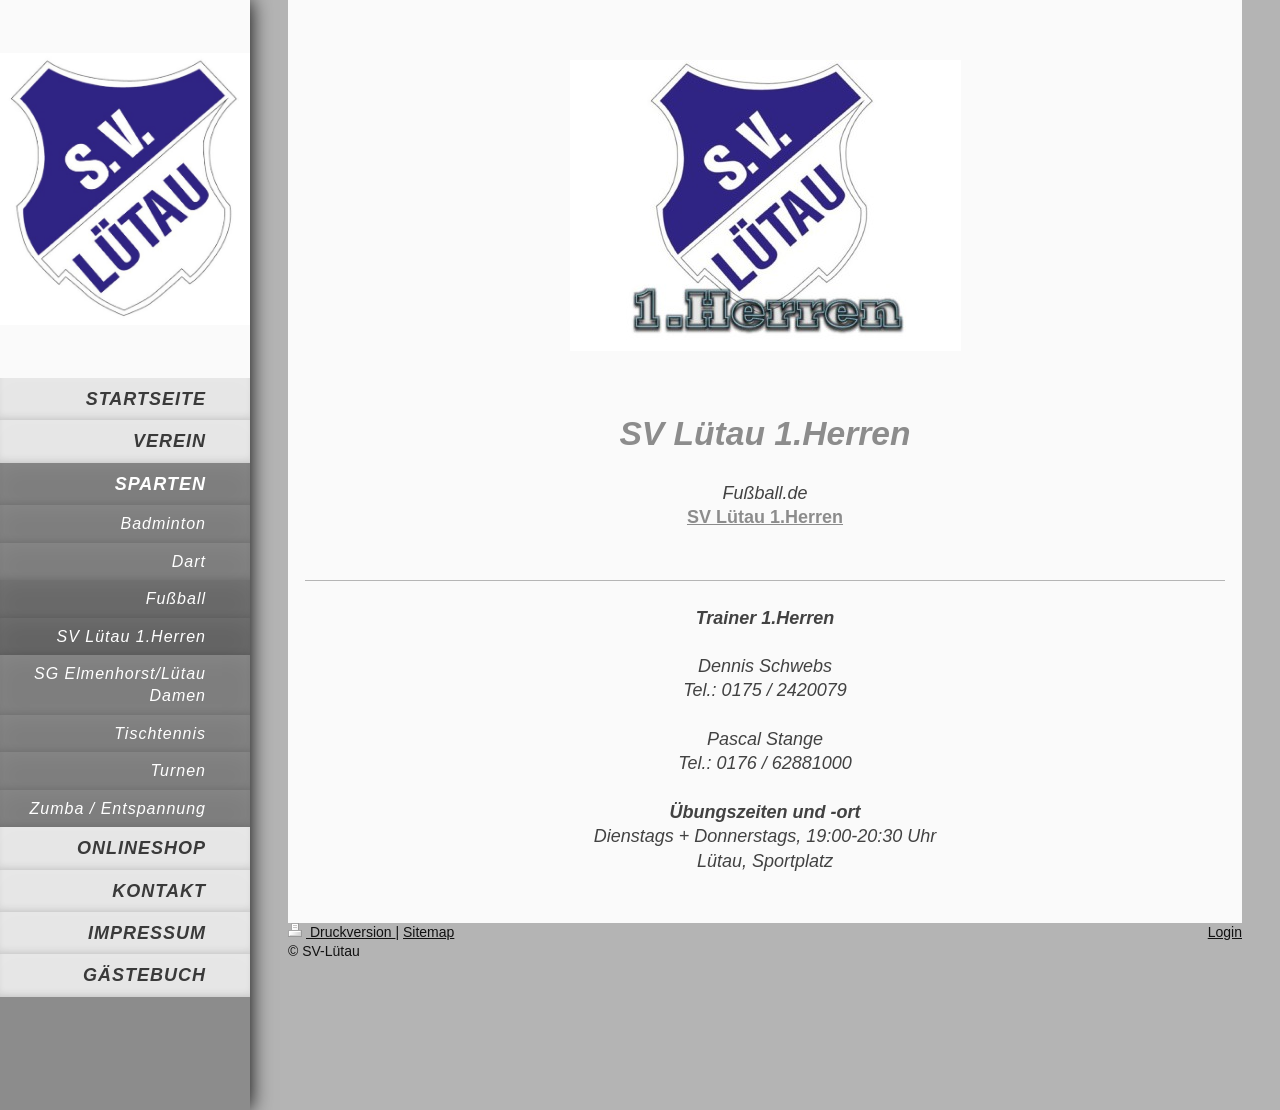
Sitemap (428, 932)
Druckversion (341, 932)
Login (1225, 932)
